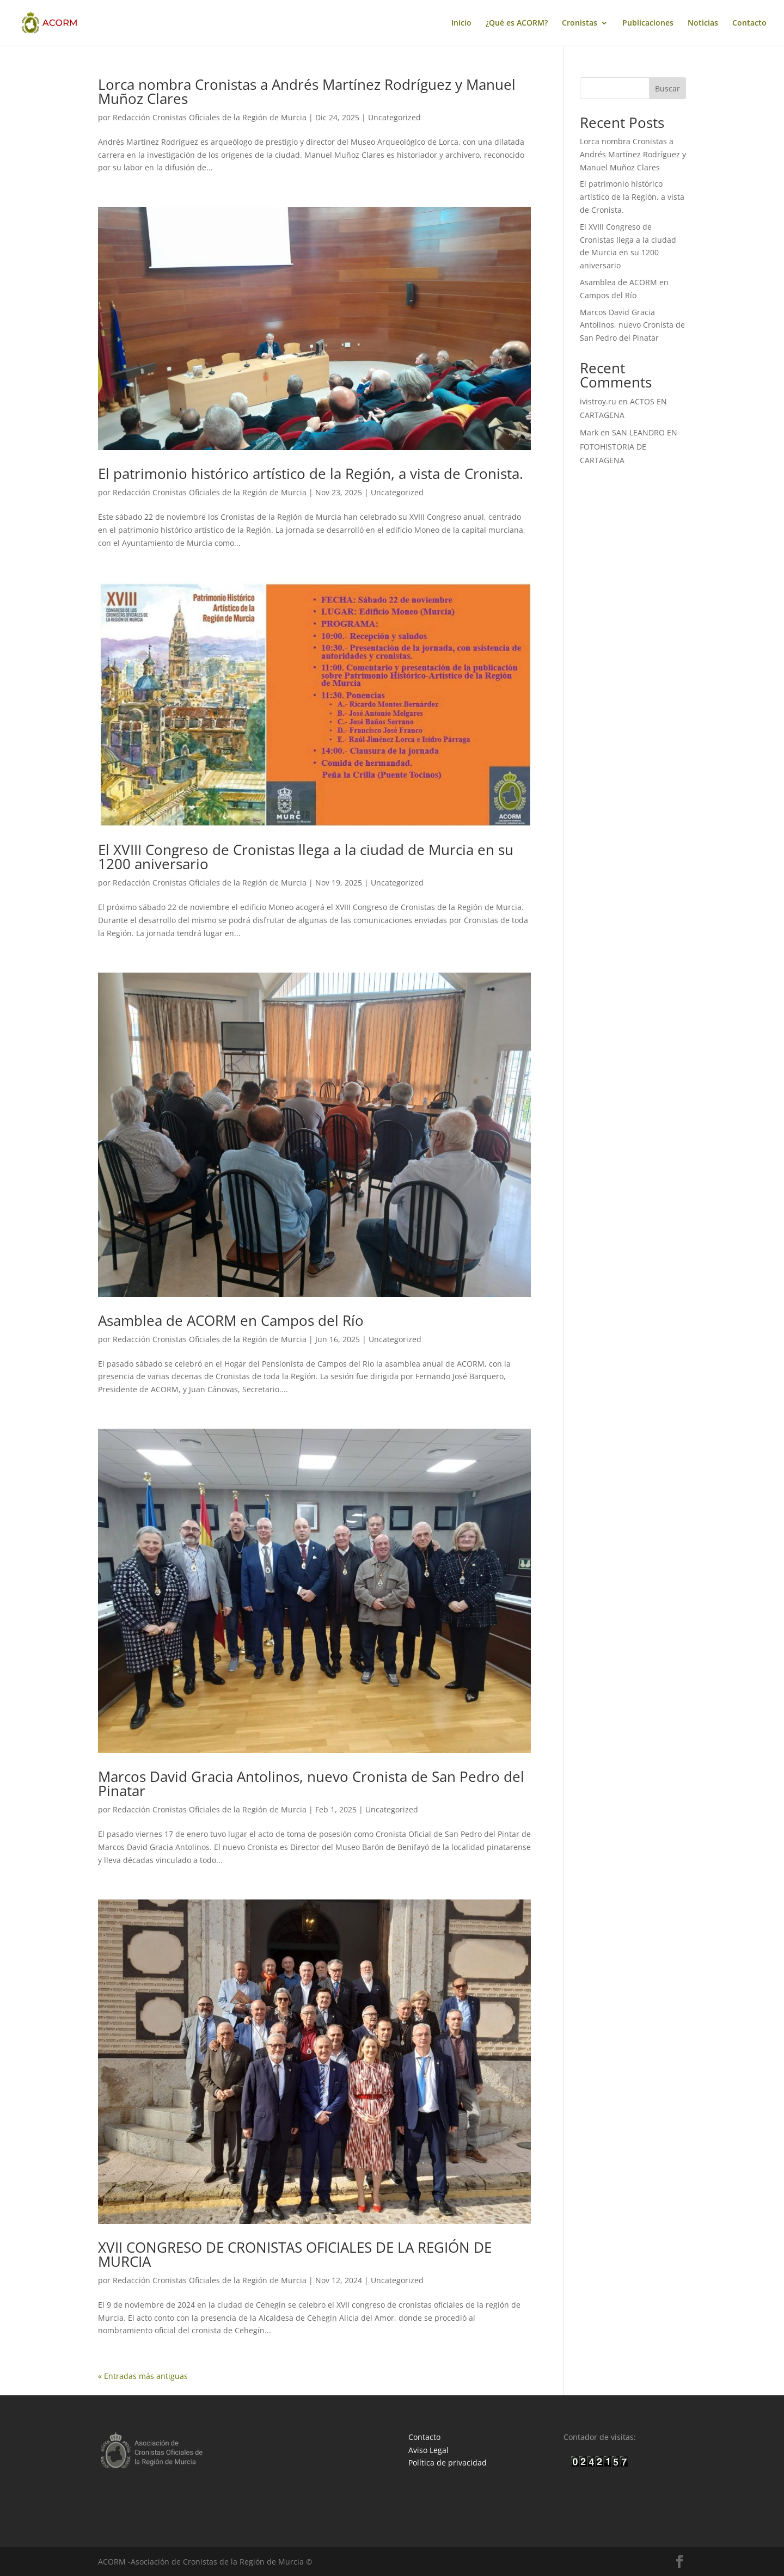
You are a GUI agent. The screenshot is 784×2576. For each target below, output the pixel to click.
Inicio (461, 23)
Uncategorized (394, 117)
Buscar (667, 88)
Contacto (749, 23)
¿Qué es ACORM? (517, 23)
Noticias (703, 23)
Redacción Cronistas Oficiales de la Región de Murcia (210, 117)
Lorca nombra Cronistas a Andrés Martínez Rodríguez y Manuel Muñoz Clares (307, 91)
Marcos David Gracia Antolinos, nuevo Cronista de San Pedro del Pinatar (311, 1783)
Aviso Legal (428, 2450)
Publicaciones (647, 23)
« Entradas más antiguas (143, 2376)
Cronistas (579, 23)
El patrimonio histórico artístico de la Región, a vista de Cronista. (310, 473)
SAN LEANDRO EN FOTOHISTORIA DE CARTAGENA (628, 446)
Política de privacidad (447, 2462)
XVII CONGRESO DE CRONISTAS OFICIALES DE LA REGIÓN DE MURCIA (295, 2254)
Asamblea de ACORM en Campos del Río (231, 1320)
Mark (589, 432)
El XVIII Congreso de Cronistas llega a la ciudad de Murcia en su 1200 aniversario (305, 857)
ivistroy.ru (598, 401)
